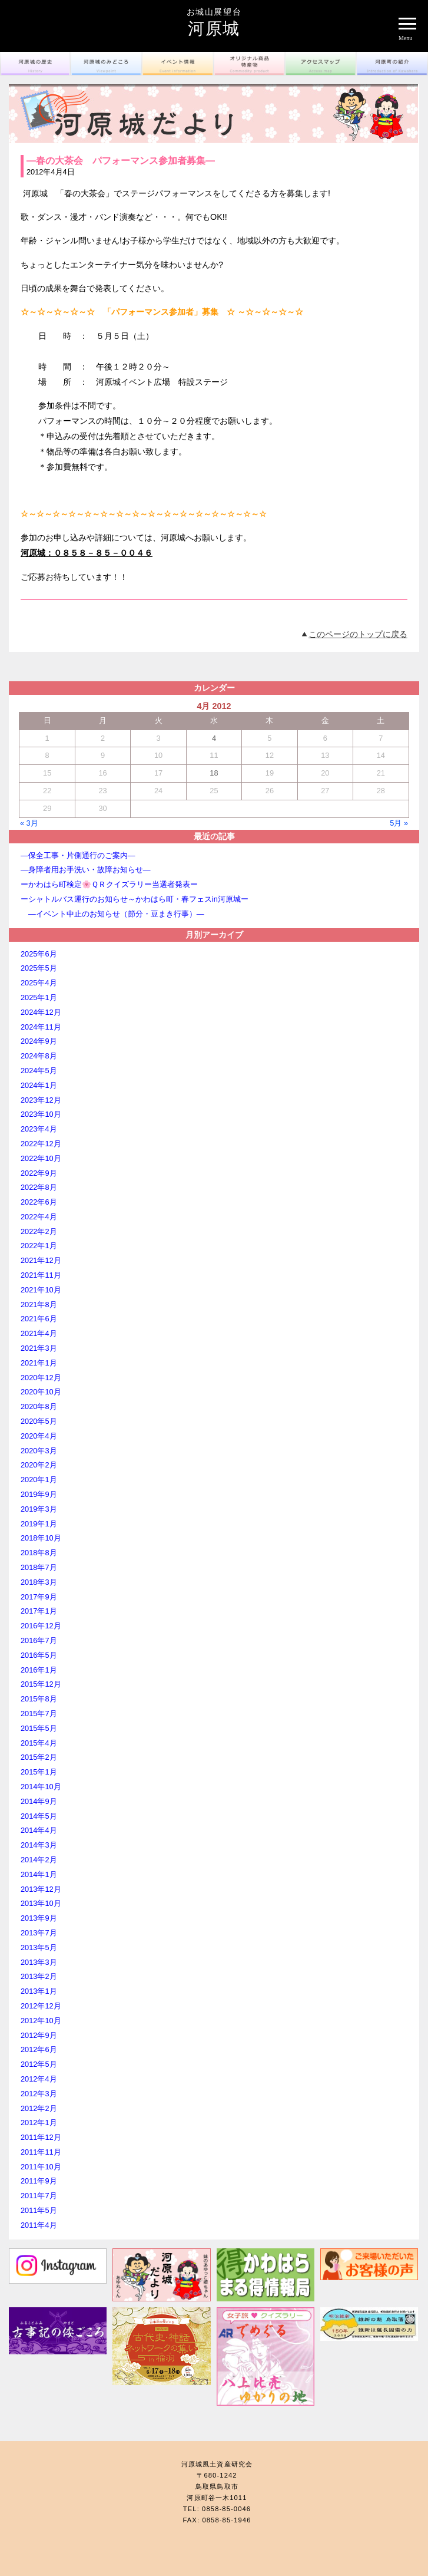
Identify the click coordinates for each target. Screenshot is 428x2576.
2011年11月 (41, 2152)
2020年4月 (39, 1436)
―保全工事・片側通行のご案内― (78, 855)
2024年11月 (41, 1027)
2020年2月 (39, 1464)
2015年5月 (39, 1728)
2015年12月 (41, 1684)
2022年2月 (39, 1231)
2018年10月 (41, 1537)
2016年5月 (39, 1655)
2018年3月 (39, 1582)
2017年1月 (39, 1611)
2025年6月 (39, 953)
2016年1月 (39, 1669)
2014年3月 (39, 1845)
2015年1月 (39, 1771)
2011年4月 (39, 2225)
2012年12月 (41, 2005)
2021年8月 (39, 1304)
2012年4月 (39, 2078)
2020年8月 (39, 1406)
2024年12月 (41, 1012)
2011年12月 (41, 2137)
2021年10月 (41, 1289)
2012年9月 (39, 2035)
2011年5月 (39, 2210)
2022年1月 (39, 1245)
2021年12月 (41, 1260)
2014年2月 (39, 1859)
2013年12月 (41, 1889)
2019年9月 (39, 1494)
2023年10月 (41, 1114)
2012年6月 (39, 2049)
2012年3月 (39, 2093)
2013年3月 (39, 1962)
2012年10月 (41, 2020)
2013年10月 (41, 1903)
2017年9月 (39, 1596)
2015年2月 (39, 1757)
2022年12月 (41, 1143)
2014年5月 (39, 1816)
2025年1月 (39, 997)
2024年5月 (39, 1070)
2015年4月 (39, 1743)
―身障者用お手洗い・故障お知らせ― (86, 869)
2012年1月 (39, 2122)
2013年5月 (39, 1947)
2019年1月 (39, 1523)
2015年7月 (39, 1713)
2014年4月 (39, 1830)
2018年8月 (39, 1552)
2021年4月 (39, 1333)
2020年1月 (39, 1479)
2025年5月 (39, 968)
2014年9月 (39, 1801)
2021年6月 (39, 1318)
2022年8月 (39, 1187)
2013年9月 (39, 1918)
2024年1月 (39, 1085)
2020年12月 (41, 1377)
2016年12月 (41, 1625)
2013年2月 (39, 1976)
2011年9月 (39, 2180)
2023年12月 (41, 1100)
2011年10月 (41, 2166)
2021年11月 (41, 1275)
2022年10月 (41, 1158)
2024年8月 (39, 1055)
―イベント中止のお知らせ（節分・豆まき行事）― (151, 913)
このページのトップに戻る (357, 634)
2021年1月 (39, 1362)
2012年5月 (39, 2064)
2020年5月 (39, 1421)
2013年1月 (39, 1991)
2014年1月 (39, 1874)
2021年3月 (39, 1348)
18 (214, 772)
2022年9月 (39, 1173)
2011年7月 (39, 2195)
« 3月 (29, 823)
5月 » (399, 823)
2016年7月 (39, 1640)
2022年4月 (39, 1216)
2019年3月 (39, 1509)
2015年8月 (39, 1698)
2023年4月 (39, 1128)
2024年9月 (39, 1041)
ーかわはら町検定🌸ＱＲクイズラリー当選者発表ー (109, 884)
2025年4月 (39, 982)
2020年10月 (41, 1391)
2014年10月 (41, 1786)
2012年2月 (39, 2108)
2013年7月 (39, 1932)
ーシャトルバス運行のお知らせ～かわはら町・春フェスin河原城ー (134, 899)
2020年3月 (39, 1450)
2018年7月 (39, 1567)
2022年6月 (39, 1202)
